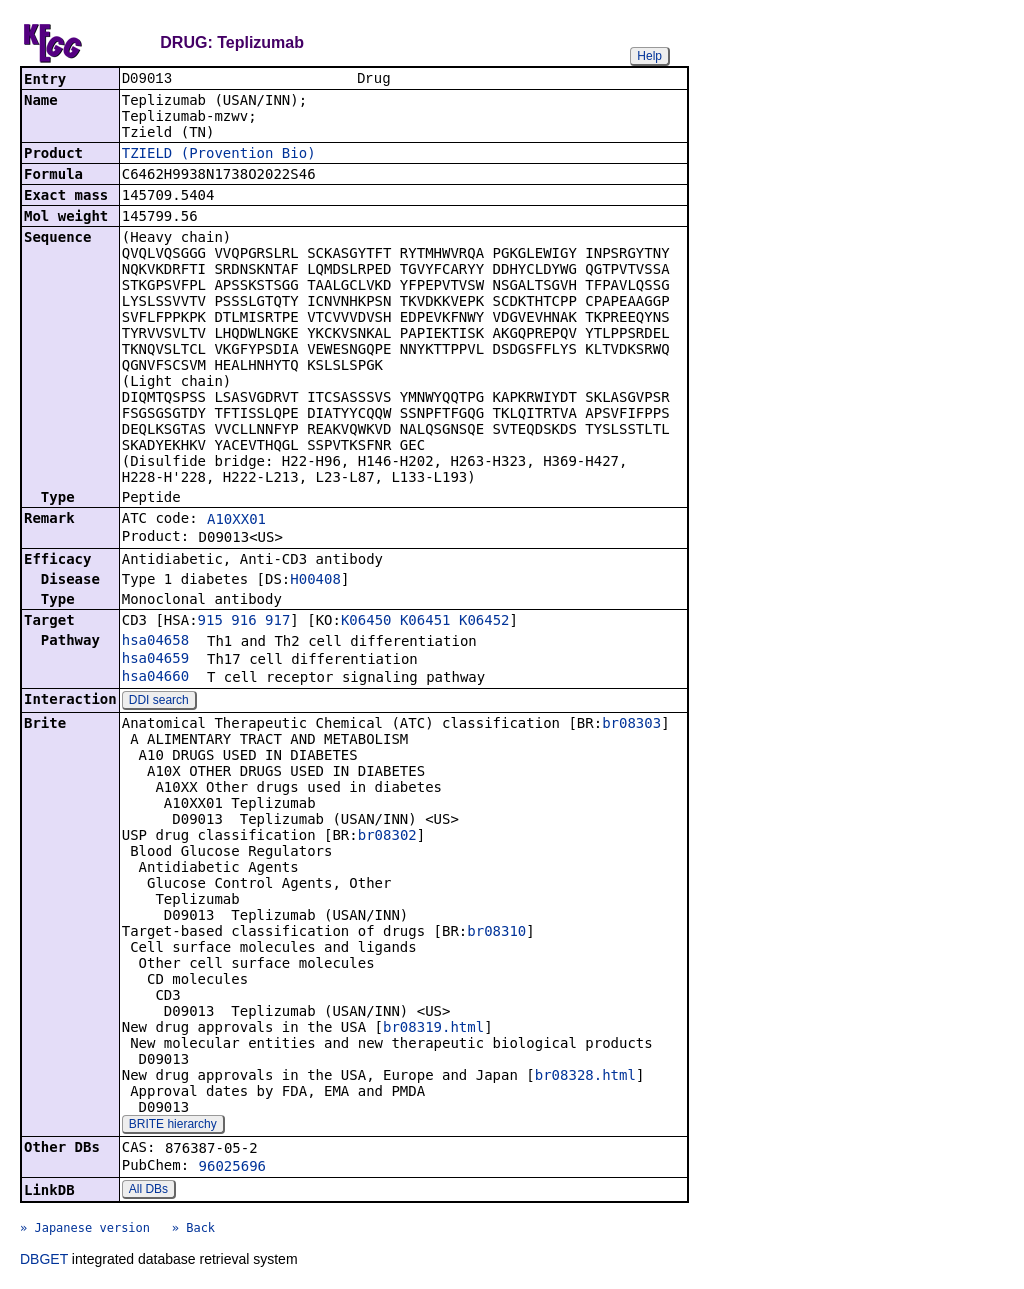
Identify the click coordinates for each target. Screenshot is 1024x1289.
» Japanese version (85, 1230)
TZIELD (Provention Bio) (219, 155)
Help (649, 56)
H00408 (315, 581)
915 (210, 622)
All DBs (148, 1191)
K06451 (425, 622)
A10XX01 (236, 521)
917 (277, 622)
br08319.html (433, 1029)
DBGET (44, 1261)
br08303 (631, 725)
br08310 (496, 933)
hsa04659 (155, 660)
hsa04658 (155, 642)
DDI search (159, 702)
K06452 (484, 622)
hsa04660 (155, 678)
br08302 (387, 837)
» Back (193, 1230)
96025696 (232, 1168)
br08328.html (585, 1077)
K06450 (366, 622)
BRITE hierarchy (173, 1126)
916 (243, 622)
